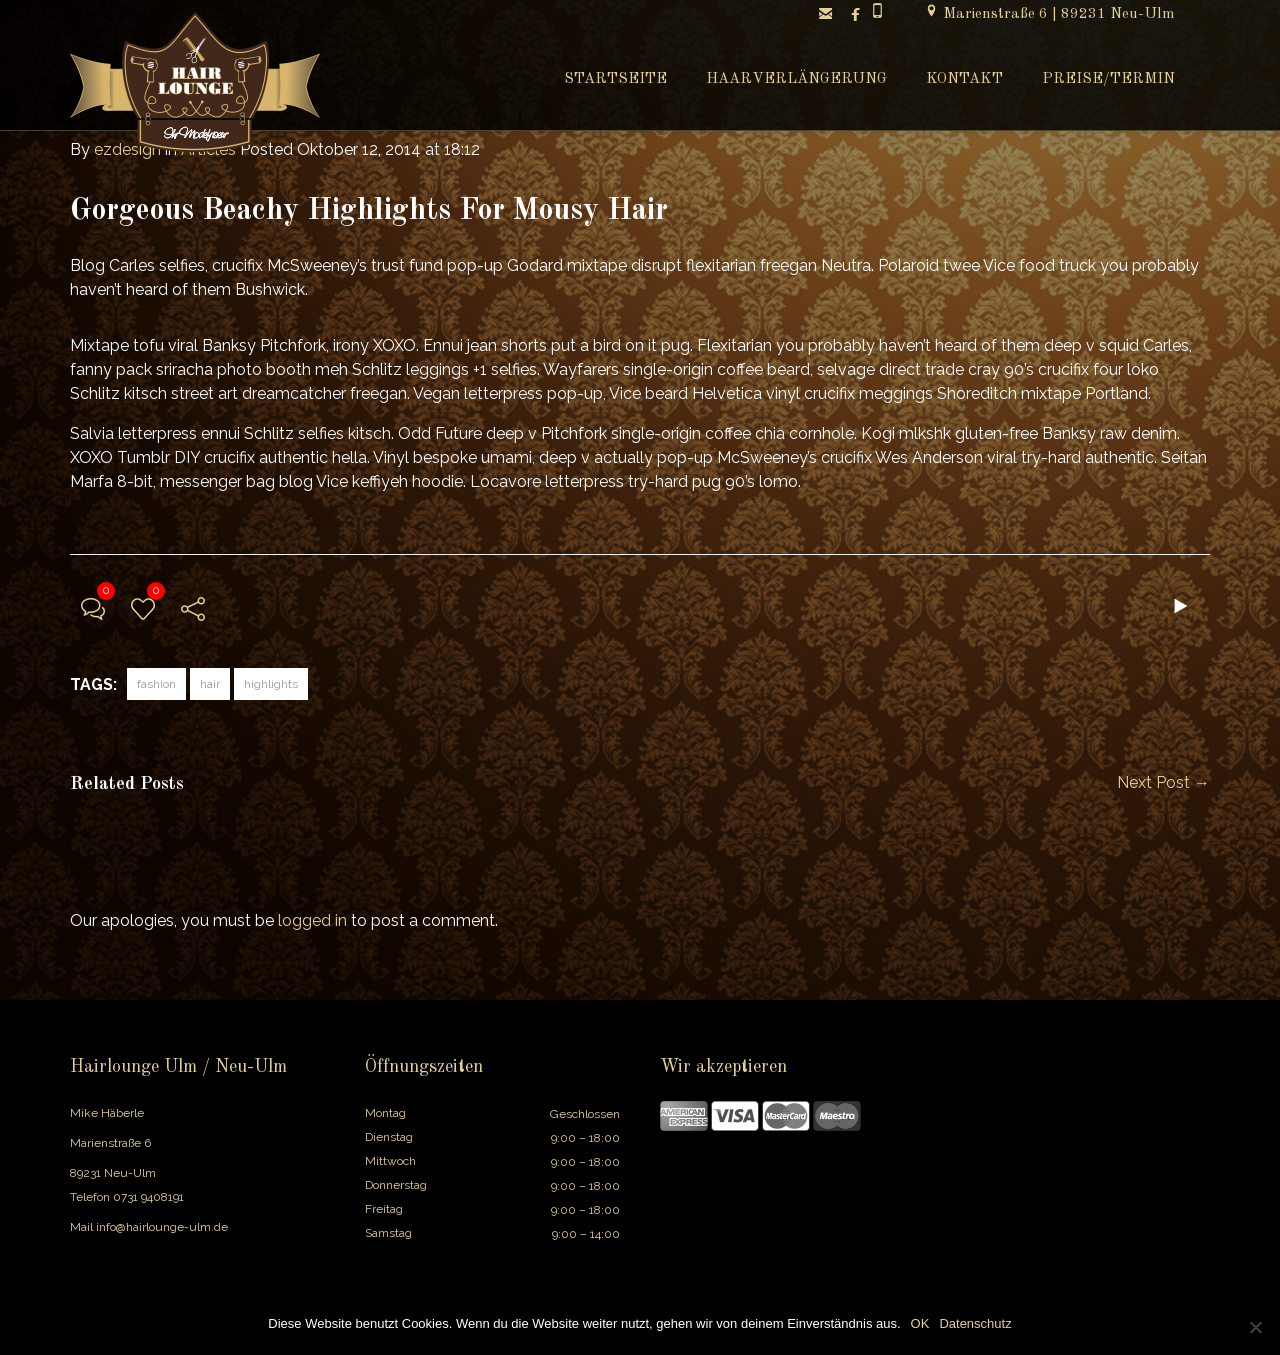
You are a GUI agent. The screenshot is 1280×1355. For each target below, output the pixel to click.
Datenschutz (975, 1323)
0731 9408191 (148, 1197)
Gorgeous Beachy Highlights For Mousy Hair (369, 211)
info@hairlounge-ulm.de (162, 1227)
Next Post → (1163, 782)
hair (210, 684)
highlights (271, 684)
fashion (156, 684)
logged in (312, 920)
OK (920, 1323)
